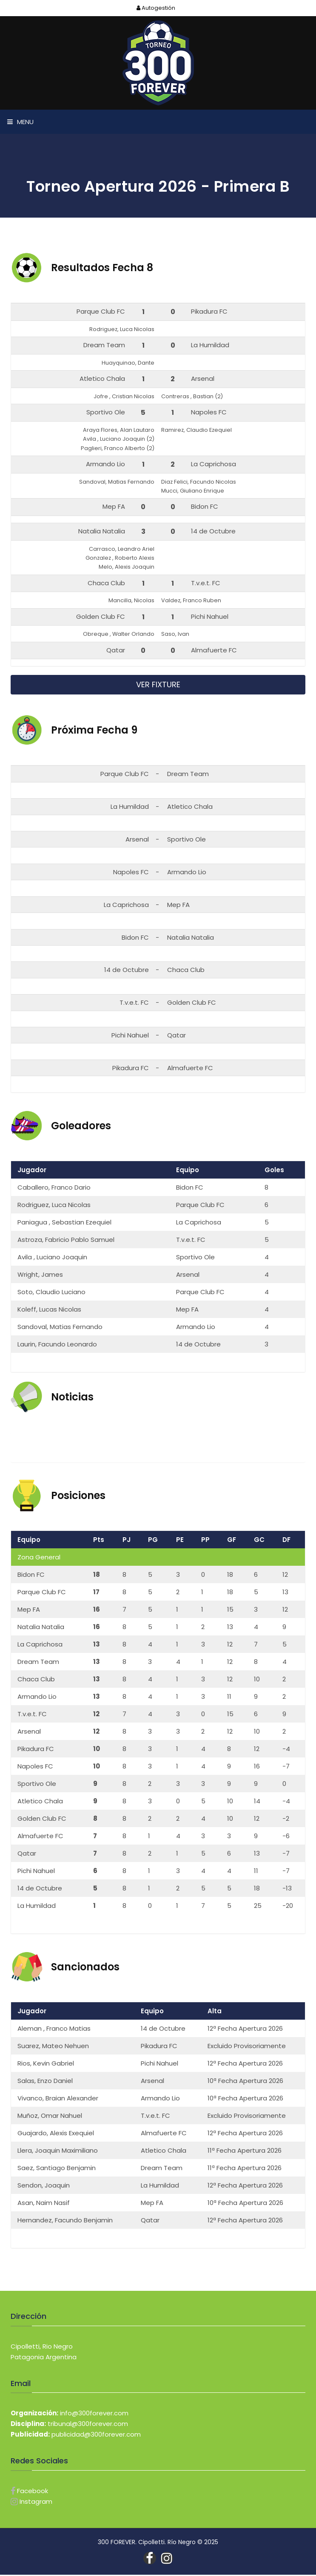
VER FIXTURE (158, 685)
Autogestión (155, 8)
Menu (20, 121)
